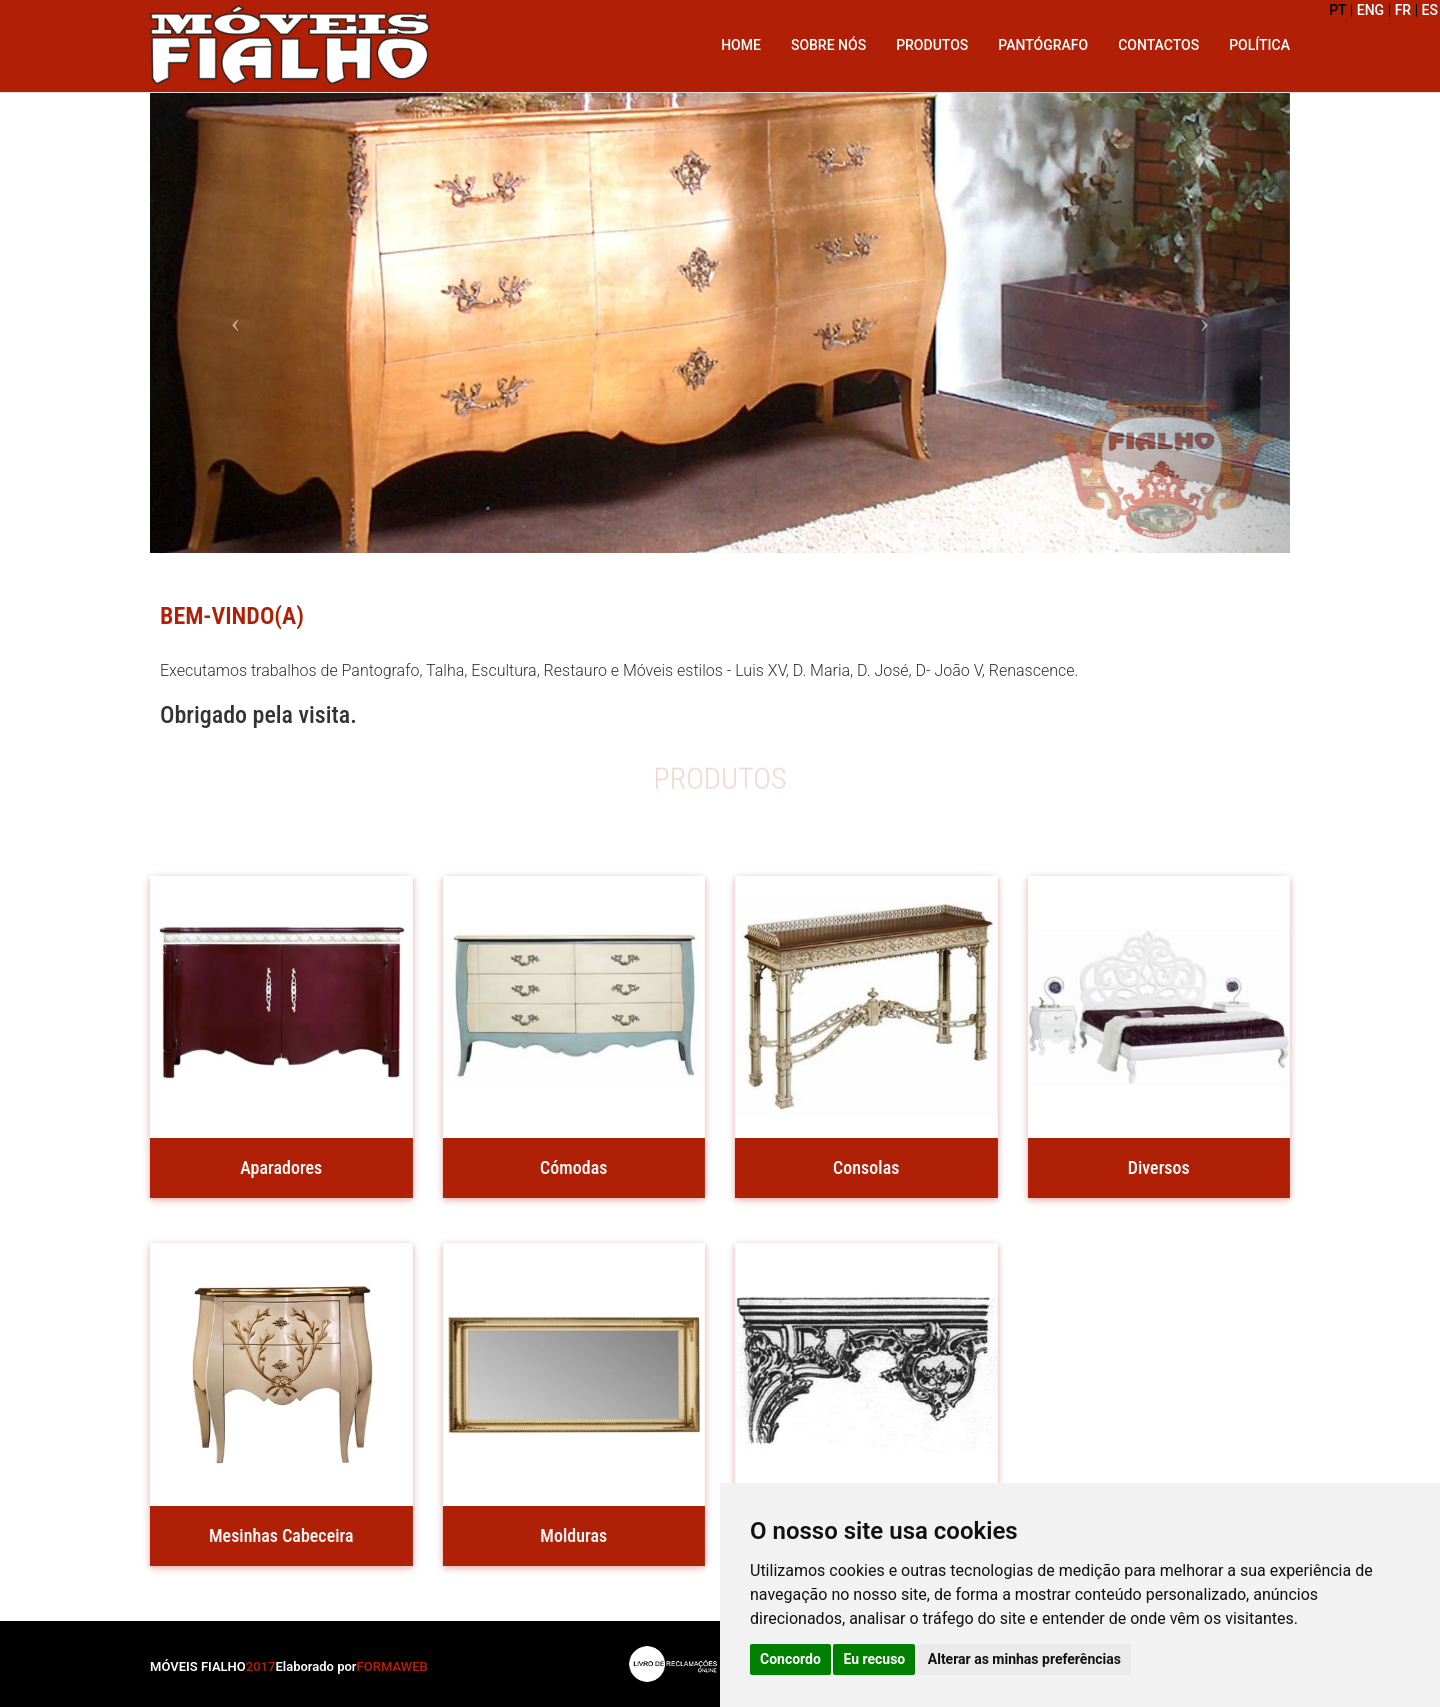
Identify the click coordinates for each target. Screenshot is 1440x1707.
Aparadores (278, 1167)
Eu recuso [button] (874, 1659)
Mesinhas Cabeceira (278, 1535)
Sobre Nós (828, 45)
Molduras (570, 1535)
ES (1430, 10)
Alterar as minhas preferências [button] (1024, 1659)
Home (741, 45)
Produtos (932, 45)
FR (1403, 10)
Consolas (863, 1167)
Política (1259, 45)
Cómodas (570, 1167)
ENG (1370, 10)
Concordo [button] (790, 1659)
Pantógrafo (1043, 45)
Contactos (1158, 45)
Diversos (1155, 1167)
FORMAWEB (392, 1666)
